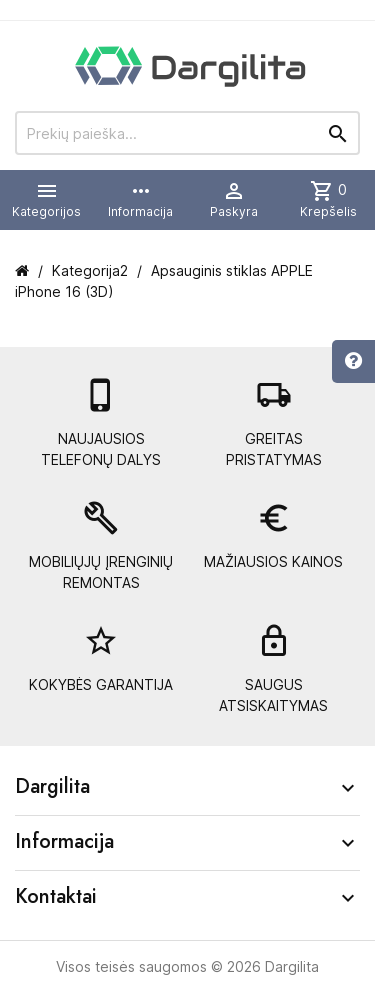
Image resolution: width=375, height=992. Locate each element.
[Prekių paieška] (187, 133)
